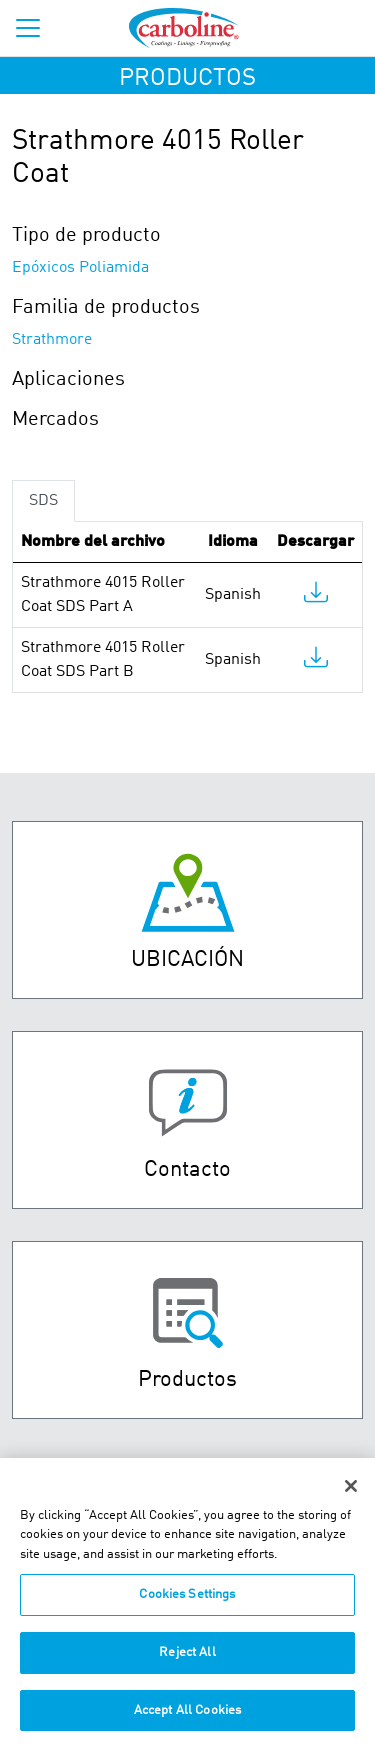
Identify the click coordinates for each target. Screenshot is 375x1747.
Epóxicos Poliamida (80, 268)
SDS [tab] (43, 501)
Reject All (187, 1666)
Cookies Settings (187, 1608)
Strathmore (52, 340)
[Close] (351, 1500)
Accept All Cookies (187, 1724)
